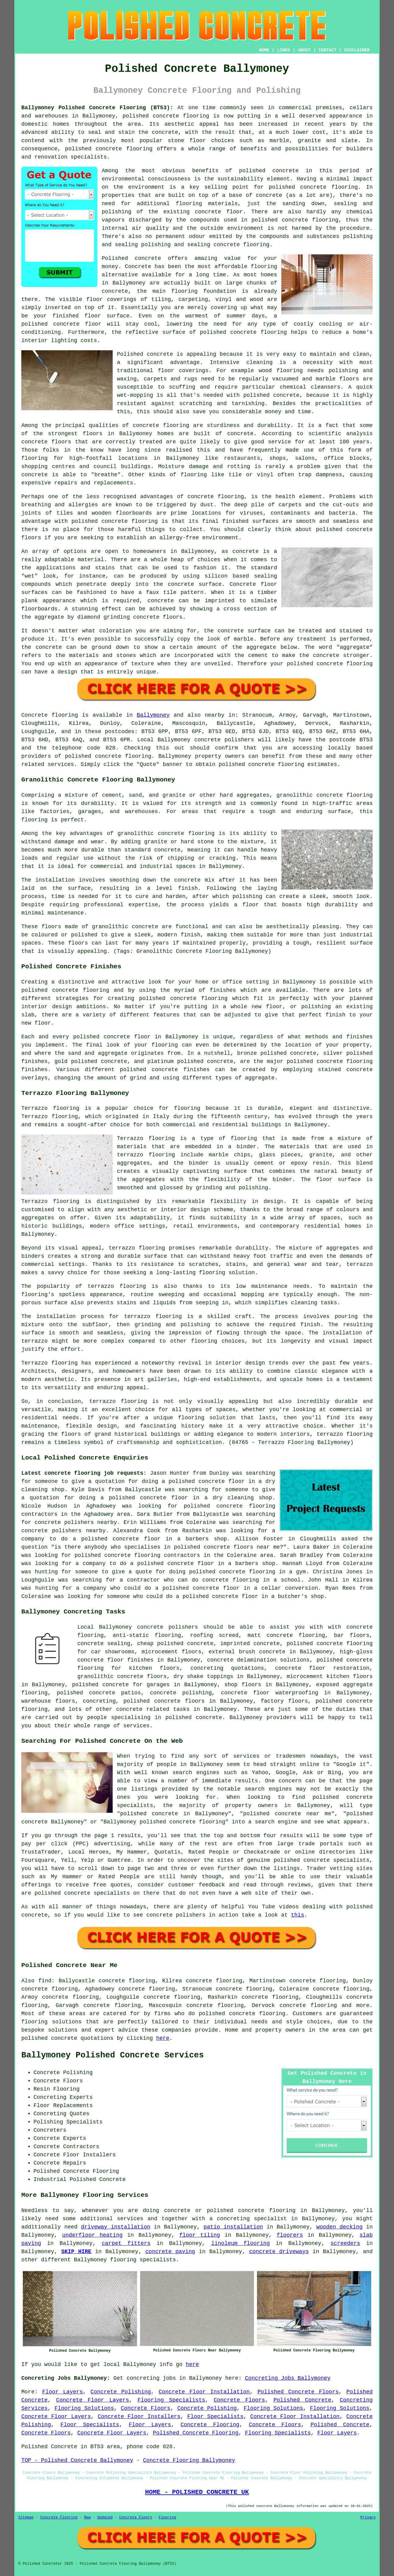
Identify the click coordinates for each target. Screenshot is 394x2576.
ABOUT (304, 50)
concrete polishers (224, 740)
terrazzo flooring (137, 1248)
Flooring (167, 2517)
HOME (264, 50)
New (87, 2517)
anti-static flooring (147, 1635)
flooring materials (207, 204)
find (44, 1981)
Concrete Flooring (210, 2425)
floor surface (106, 316)
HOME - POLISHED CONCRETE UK (197, 2492)
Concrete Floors (239, 2400)
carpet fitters (126, 2243)
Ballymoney (153, 715)
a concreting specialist (248, 2219)
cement (258, 655)
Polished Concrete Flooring (195, 2433)
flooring (264, 267)
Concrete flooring (49, 715)
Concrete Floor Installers (139, 2416)
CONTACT (327, 50)
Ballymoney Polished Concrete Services (112, 2055)
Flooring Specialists (171, 2400)
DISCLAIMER (357, 50)
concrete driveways (279, 2252)
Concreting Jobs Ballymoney (288, 2378)
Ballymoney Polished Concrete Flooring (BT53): (97, 108)
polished (329, 529)
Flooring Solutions (84, 2408)
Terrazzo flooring (50, 1108)
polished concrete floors (164, 1701)
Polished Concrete (302, 2400)
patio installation (233, 2227)
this (297, 1915)
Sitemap (25, 2517)
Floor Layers (62, 2392)
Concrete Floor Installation (204, 2392)
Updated (104, 2517)
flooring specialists (143, 2260)
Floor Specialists (215, 2416)
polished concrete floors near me (227, 1547)
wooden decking (339, 2227)
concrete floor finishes (115, 1660)
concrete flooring (329, 187)
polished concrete (150, 116)
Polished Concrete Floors (298, 2392)
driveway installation (115, 2227)
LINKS (283, 50)
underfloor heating (92, 2235)
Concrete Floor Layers (92, 2400)
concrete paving (170, 2252)
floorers (290, 2235)
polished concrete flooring (251, 2210)
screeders (345, 2243)
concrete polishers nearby (75, 1522)
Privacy (368, 2517)
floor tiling (199, 2235)
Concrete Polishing (120, 2392)
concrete (108, 756)
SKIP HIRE (76, 2252)
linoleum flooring (240, 2243)
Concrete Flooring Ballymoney (189, 2460)
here (162, 2038)
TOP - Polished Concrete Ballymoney (77, 2460)
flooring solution (49, 2022)
